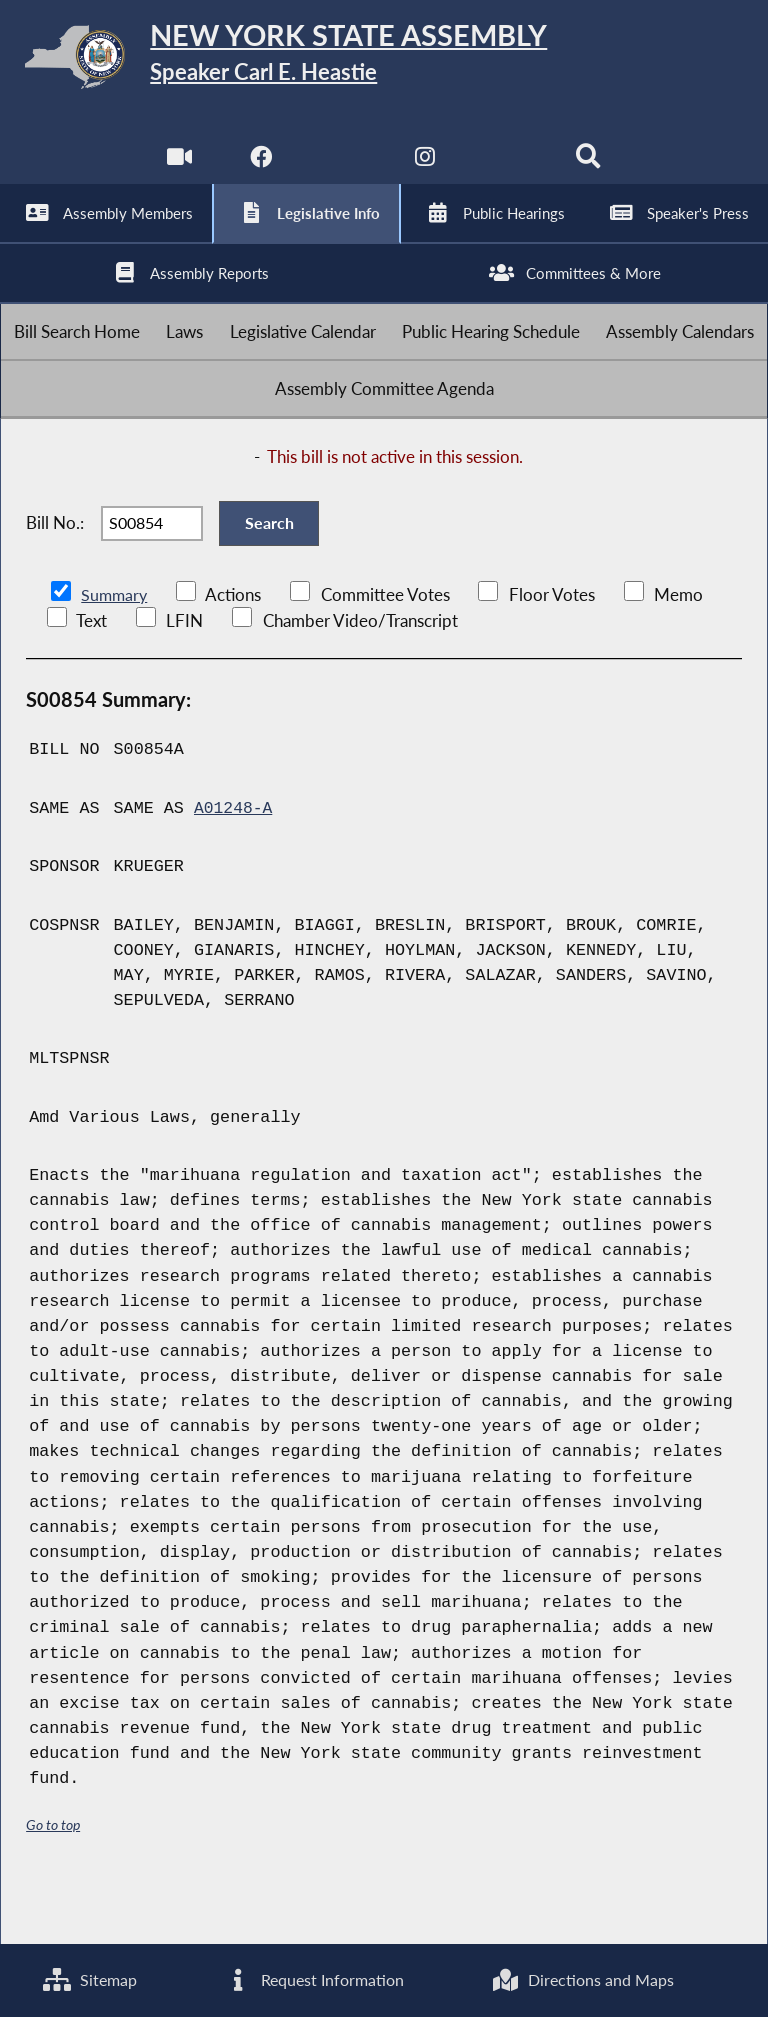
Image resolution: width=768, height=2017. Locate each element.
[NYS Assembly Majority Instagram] (425, 169)
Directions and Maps (582, 1979)
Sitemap (89, 1979)
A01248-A (234, 863)
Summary (115, 649)
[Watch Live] (177, 169)
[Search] (590, 169)
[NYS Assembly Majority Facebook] (259, 169)
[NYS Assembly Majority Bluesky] (508, 169)
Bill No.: (55, 570)
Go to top (53, 1879)
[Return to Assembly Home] (384, 60)
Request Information (313, 1979)
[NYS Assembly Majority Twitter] (342, 169)
